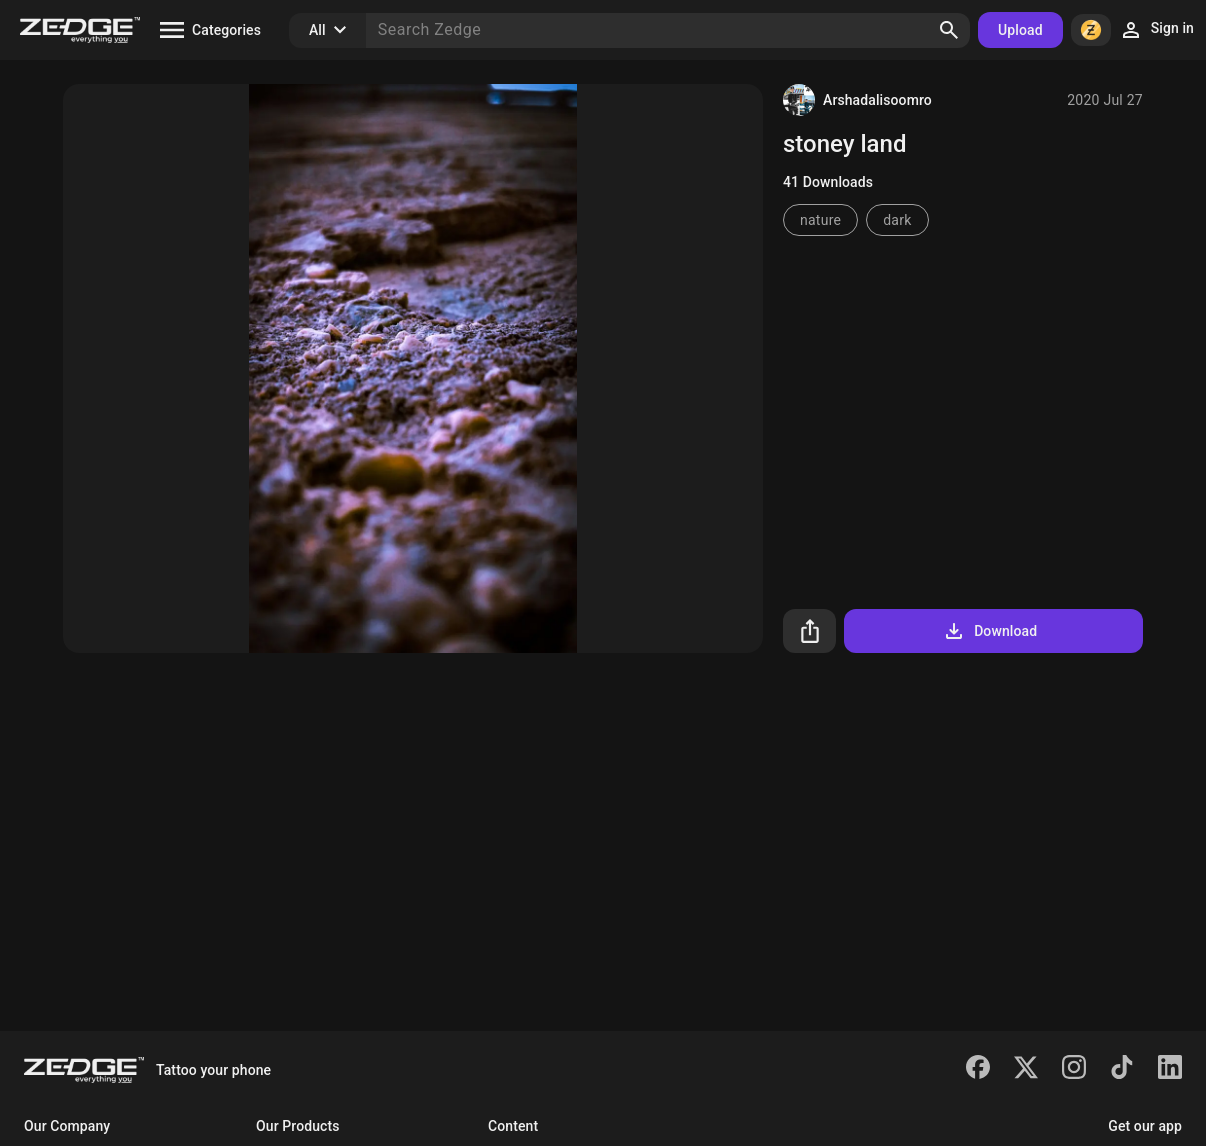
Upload (1020, 30)
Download (989, 631)
